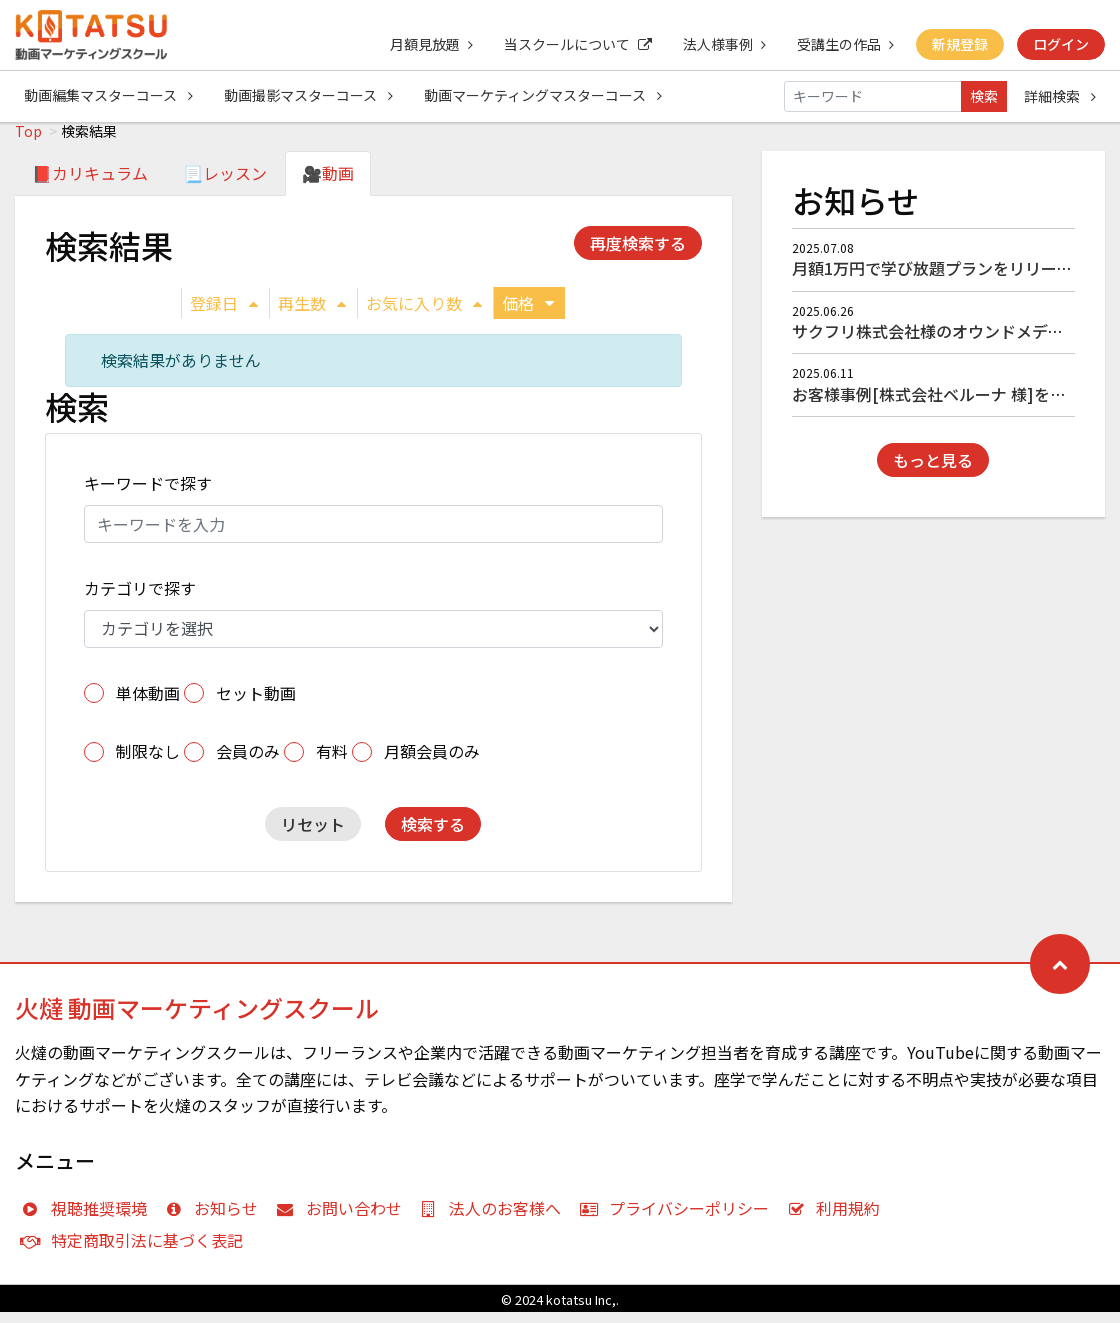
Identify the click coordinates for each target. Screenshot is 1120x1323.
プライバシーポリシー (678, 1219)
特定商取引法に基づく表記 (136, 1251)
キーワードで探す (148, 494)
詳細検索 (1060, 96)
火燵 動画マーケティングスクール (197, 1018)
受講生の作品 (843, 44)
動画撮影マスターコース (309, 96)
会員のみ (248, 762)
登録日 (224, 314)
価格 (528, 314)
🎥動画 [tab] (328, 184)
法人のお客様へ (495, 1219)
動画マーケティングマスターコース (545, 96)
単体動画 (148, 704)
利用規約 (838, 1219)
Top (28, 142)
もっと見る (933, 471)
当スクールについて (574, 44)
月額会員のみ (432, 762)
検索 (984, 96)
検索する (433, 835)
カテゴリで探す (140, 599)
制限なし (148, 762)
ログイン (1061, 44)
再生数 (312, 314)
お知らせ (216, 1219)
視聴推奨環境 (88, 1219)
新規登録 (959, 44)
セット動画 (256, 704)
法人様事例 (721, 44)
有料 (332, 762)
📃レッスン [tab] (225, 184)
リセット (313, 835)
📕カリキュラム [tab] (90, 184)
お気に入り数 (424, 314)
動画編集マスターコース (108, 96)
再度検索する (638, 254)
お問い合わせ (343, 1219)
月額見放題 (426, 44)
